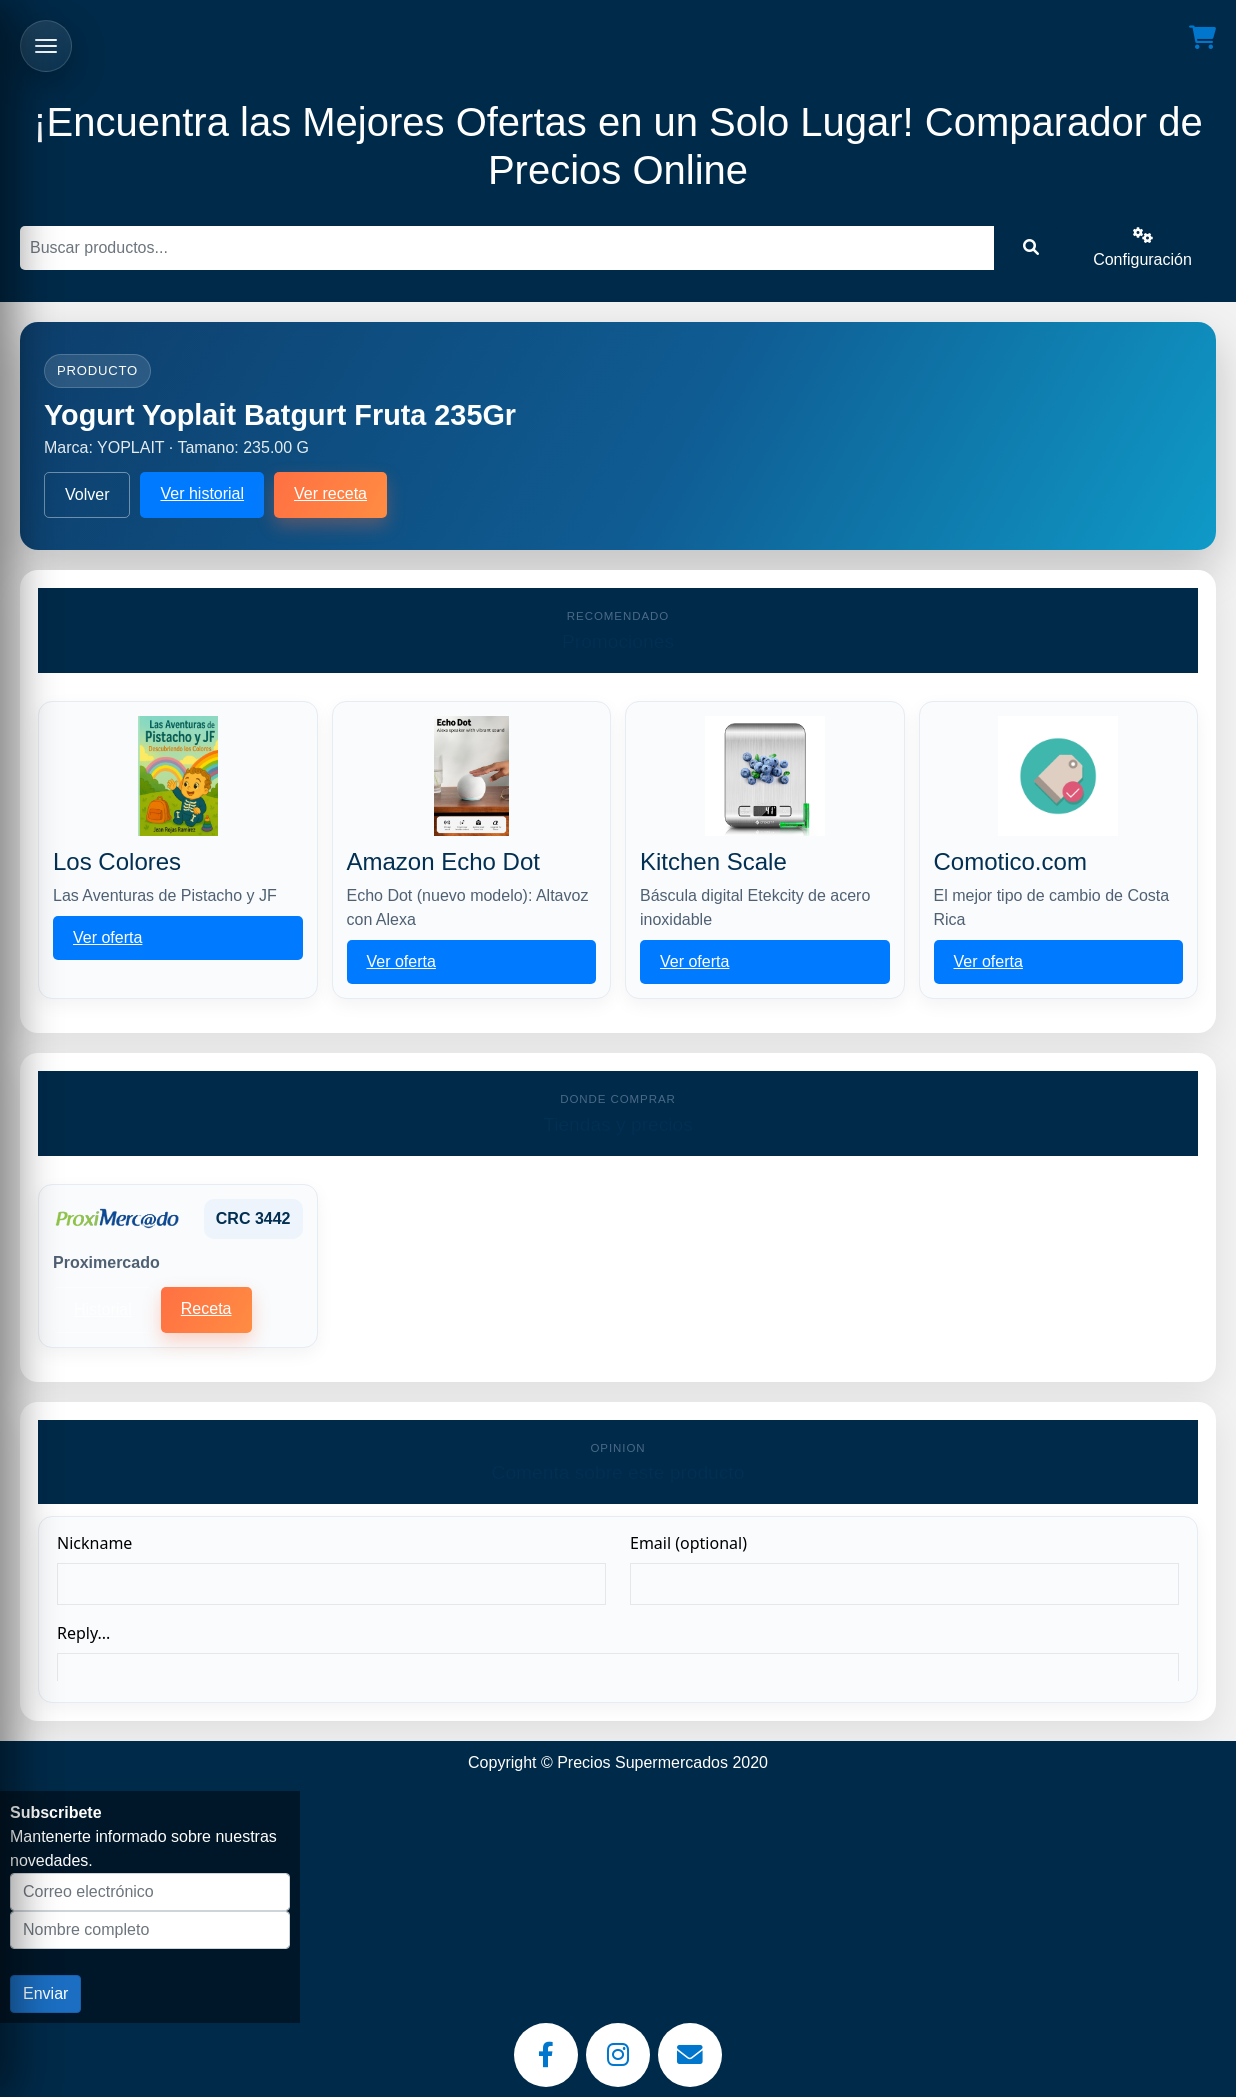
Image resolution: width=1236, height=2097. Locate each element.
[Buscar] (507, 248)
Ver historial (202, 493)
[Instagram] (618, 2055)
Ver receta (330, 493)
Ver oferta (107, 937)
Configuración (1142, 247)
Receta (206, 1308)
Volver (87, 494)
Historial (103, 1309)
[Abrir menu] (46, 46)
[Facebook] (546, 2055)
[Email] (690, 2055)
